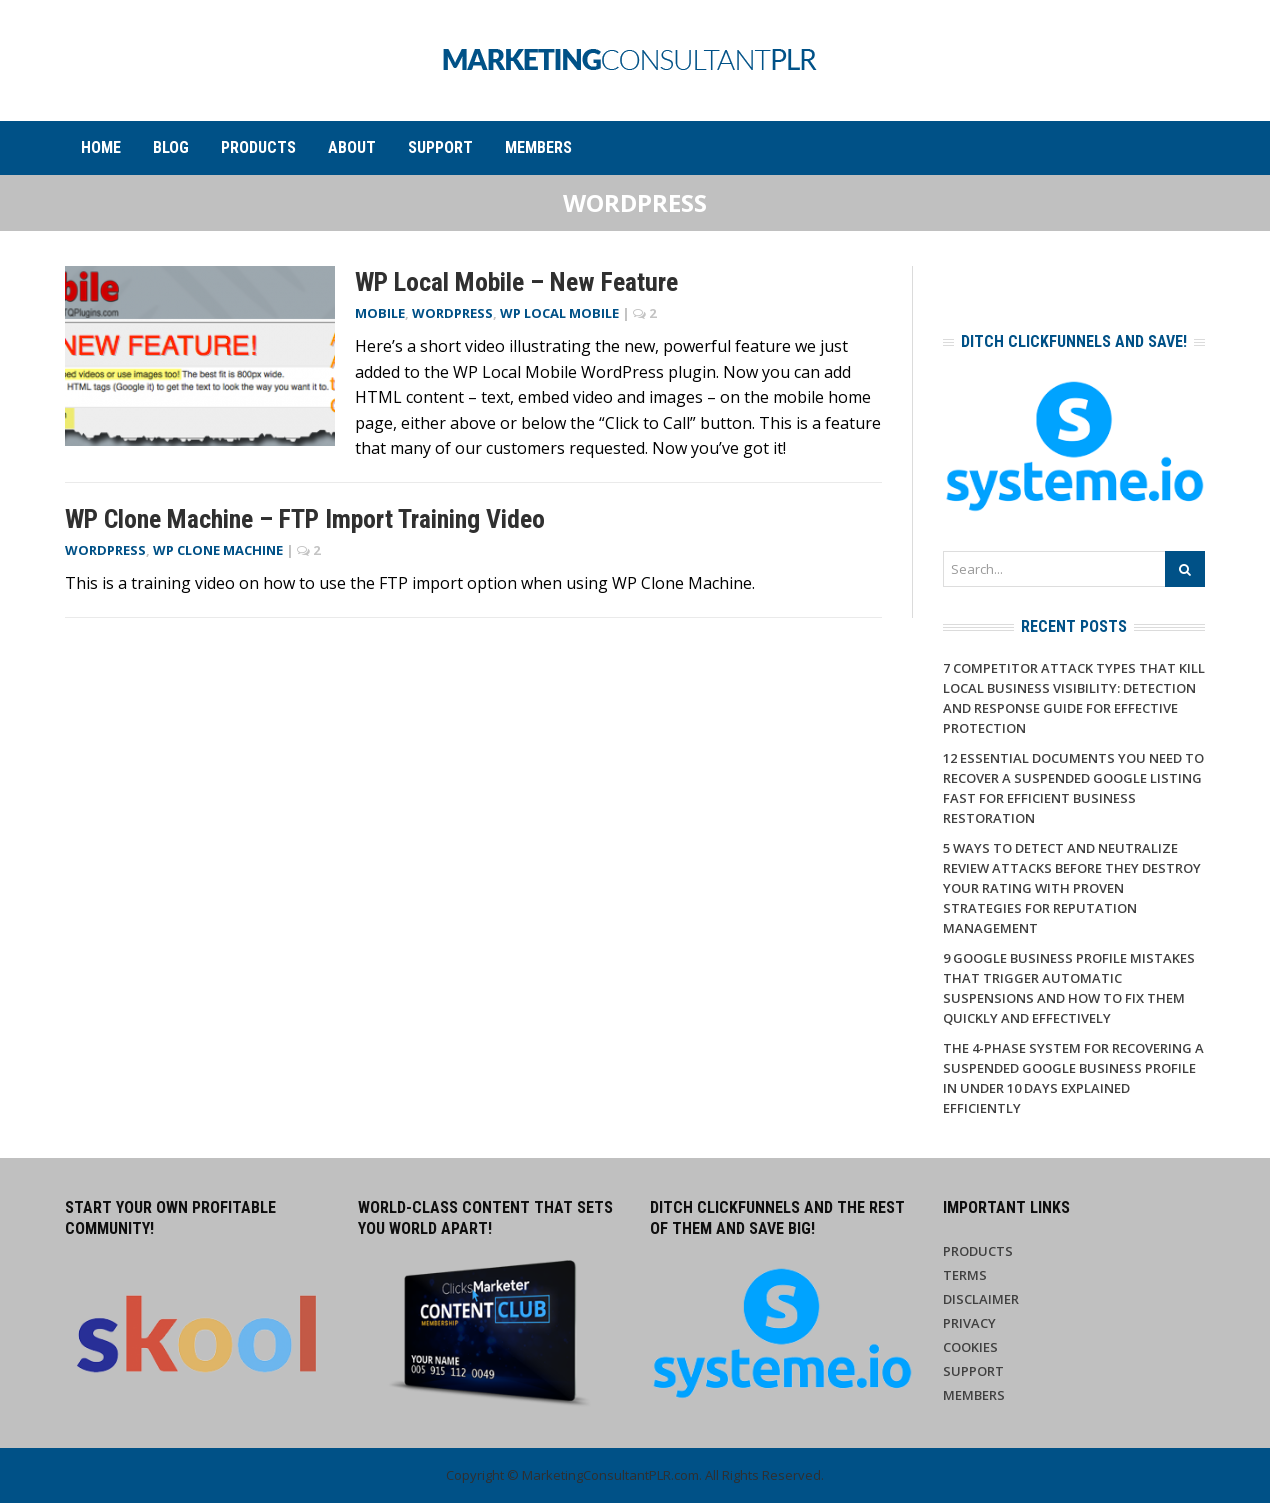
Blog (171, 147)
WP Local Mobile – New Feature (516, 282)
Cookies (970, 1347)
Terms (965, 1275)
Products (258, 147)
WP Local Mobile (559, 313)
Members (538, 147)
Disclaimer (981, 1299)
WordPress (452, 313)
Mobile (380, 313)
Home (101, 147)
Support (440, 147)
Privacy (969, 1323)
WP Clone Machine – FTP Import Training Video (305, 519)
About (352, 147)
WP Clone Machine (218, 550)
